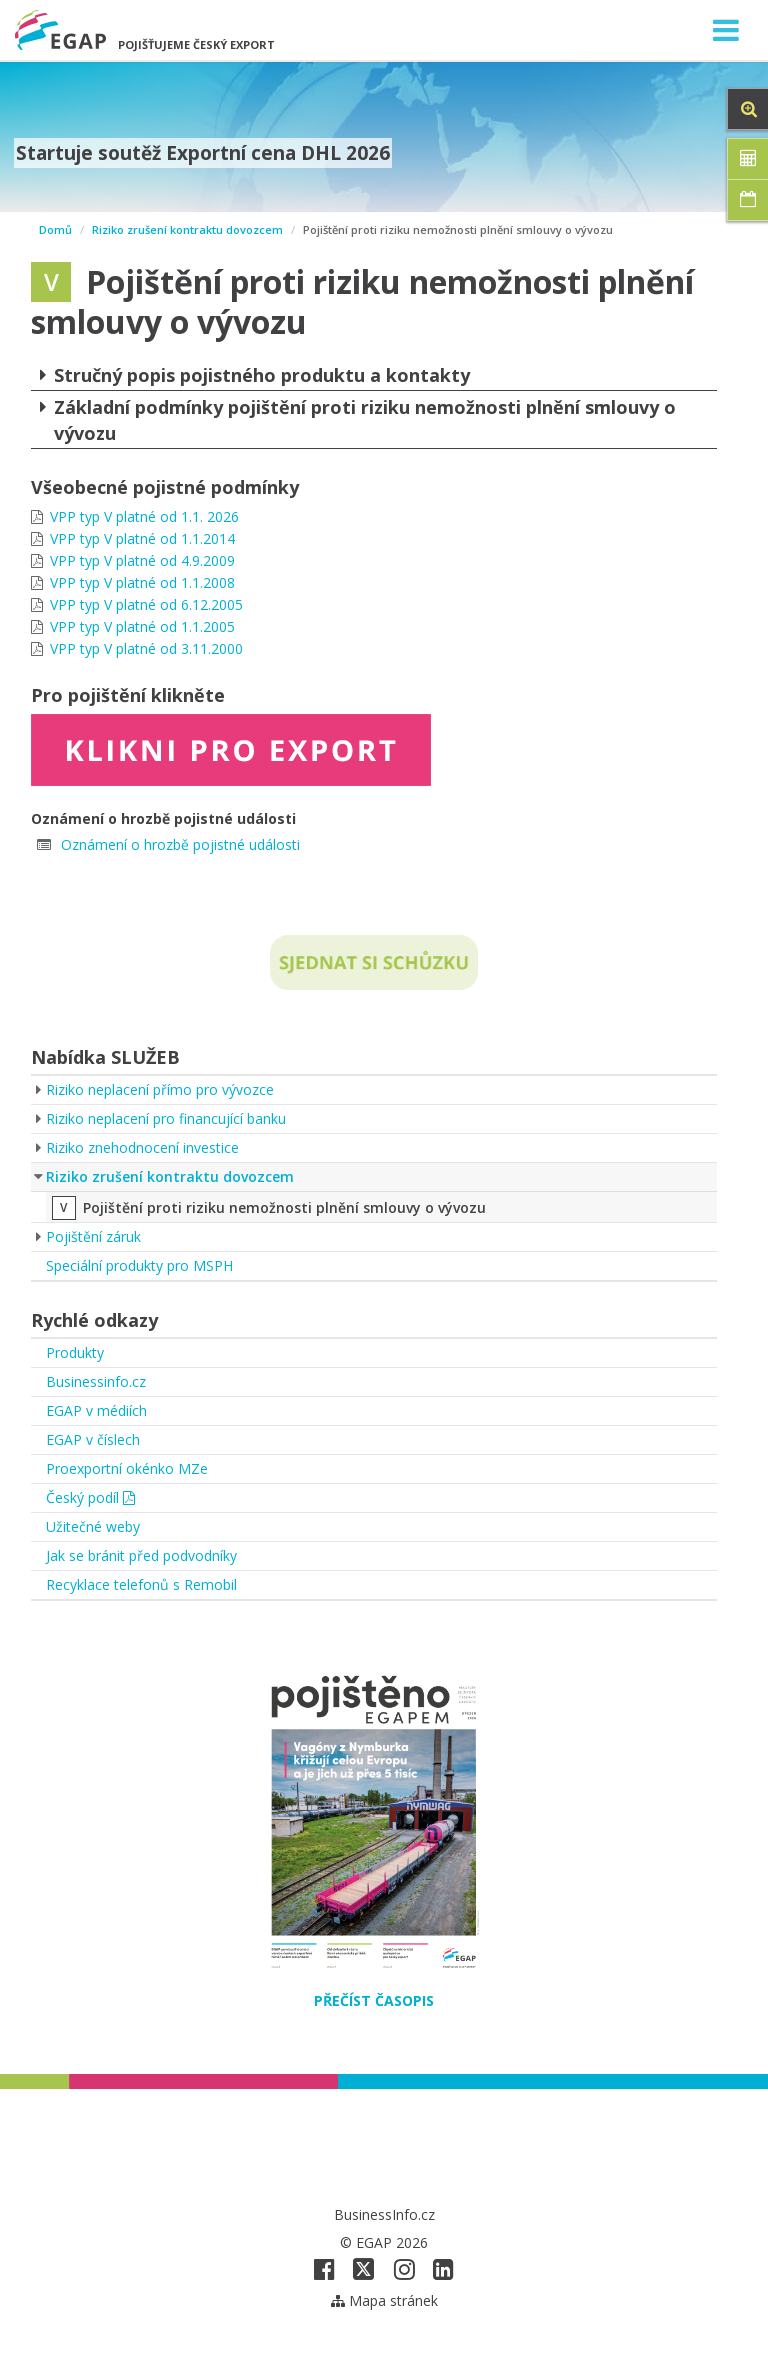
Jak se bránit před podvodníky (141, 1555)
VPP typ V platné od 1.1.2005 (142, 626)
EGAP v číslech (93, 1439)
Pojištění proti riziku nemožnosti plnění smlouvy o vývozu (284, 1207)
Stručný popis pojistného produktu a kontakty (250, 375)
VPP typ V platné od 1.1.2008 (142, 582)
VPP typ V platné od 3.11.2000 (146, 648)
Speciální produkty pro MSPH (139, 1265)
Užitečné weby (93, 1526)
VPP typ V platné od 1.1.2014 (142, 538)
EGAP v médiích (96, 1410)
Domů (55, 229)
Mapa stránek (384, 2300)
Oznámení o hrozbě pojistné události (180, 844)
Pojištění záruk (93, 1236)
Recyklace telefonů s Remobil (141, 1584)
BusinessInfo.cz (384, 2214)
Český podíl (90, 1497)
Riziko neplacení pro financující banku (166, 1118)
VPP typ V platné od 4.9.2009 (142, 560)
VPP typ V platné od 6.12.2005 (146, 604)
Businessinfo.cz (96, 1381)
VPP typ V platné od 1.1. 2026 (144, 516)
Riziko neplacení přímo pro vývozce (160, 1089)
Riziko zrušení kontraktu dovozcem (187, 229)
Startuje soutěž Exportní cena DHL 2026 (203, 153)
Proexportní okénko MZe (127, 1468)
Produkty (75, 1352)
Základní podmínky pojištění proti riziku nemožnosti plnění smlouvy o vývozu (353, 419)
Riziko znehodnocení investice (142, 1147)
